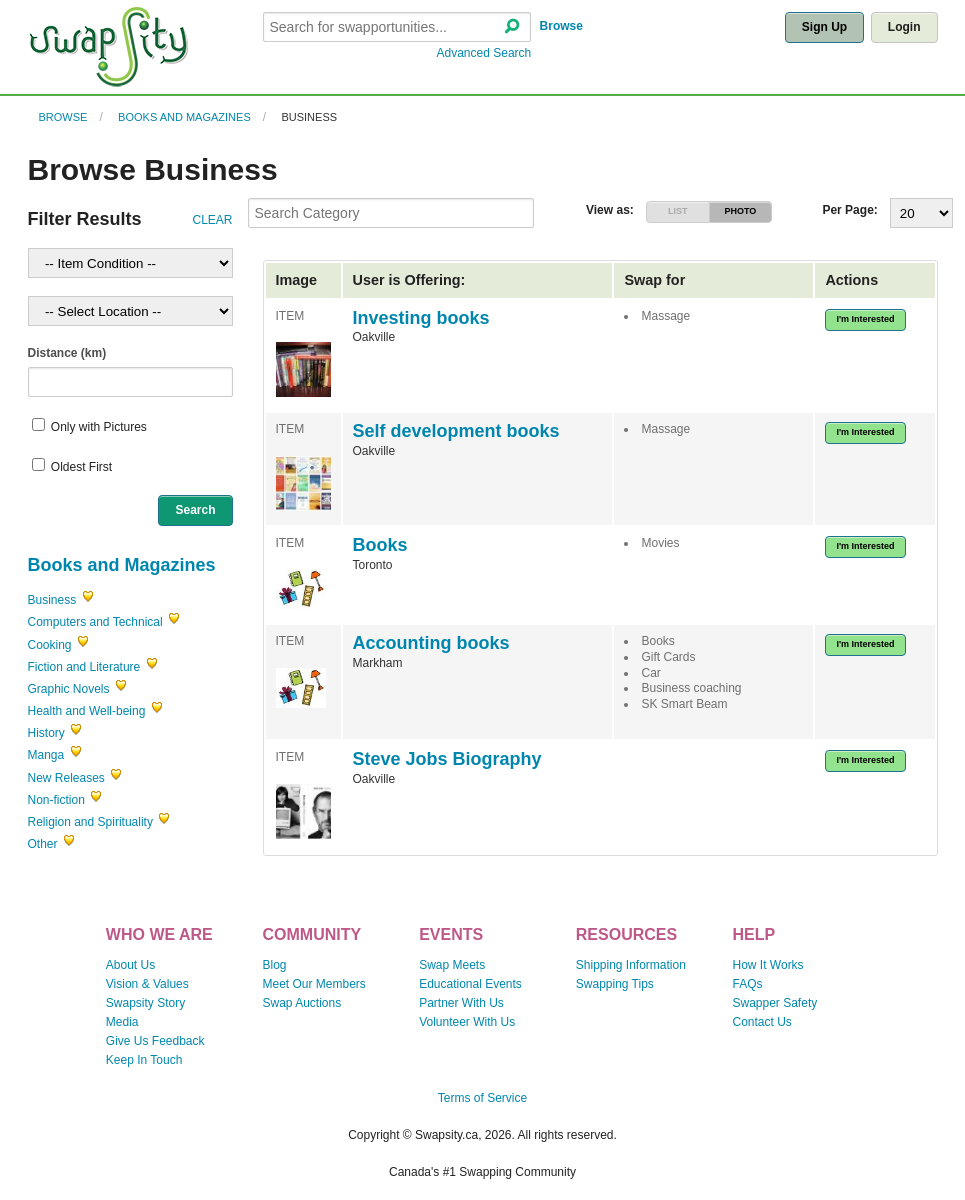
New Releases (66, 778)
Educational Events (470, 984)
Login (904, 27)
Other (43, 844)
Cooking (50, 645)
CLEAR (212, 220)
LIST (678, 211)
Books (380, 545)
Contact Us (762, 1022)
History (46, 733)
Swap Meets (452, 965)
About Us (130, 965)
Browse (561, 26)
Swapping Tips (615, 984)
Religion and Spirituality (90, 822)
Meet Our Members (313, 984)
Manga (46, 755)
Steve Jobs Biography (447, 759)
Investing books (421, 318)
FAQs (748, 984)
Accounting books (431, 643)
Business (309, 117)
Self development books (456, 431)
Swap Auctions (301, 1003)
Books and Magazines (184, 117)
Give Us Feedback (155, 1041)
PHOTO (740, 211)
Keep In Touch (144, 1060)
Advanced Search (484, 53)
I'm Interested (865, 319)
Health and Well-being (87, 711)
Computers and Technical (95, 622)
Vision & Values (147, 984)
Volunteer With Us (467, 1022)
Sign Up (824, 27)
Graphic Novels (69, 689)
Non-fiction (56, 800)
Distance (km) (67, 353)
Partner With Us (461, 1003)
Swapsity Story (145, 1003)
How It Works (768, 965)
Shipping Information (631, 965)
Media (122, 1022)
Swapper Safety (775, 1003)
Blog (274, 965)
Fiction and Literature (84, 667)
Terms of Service (482, 1098)
